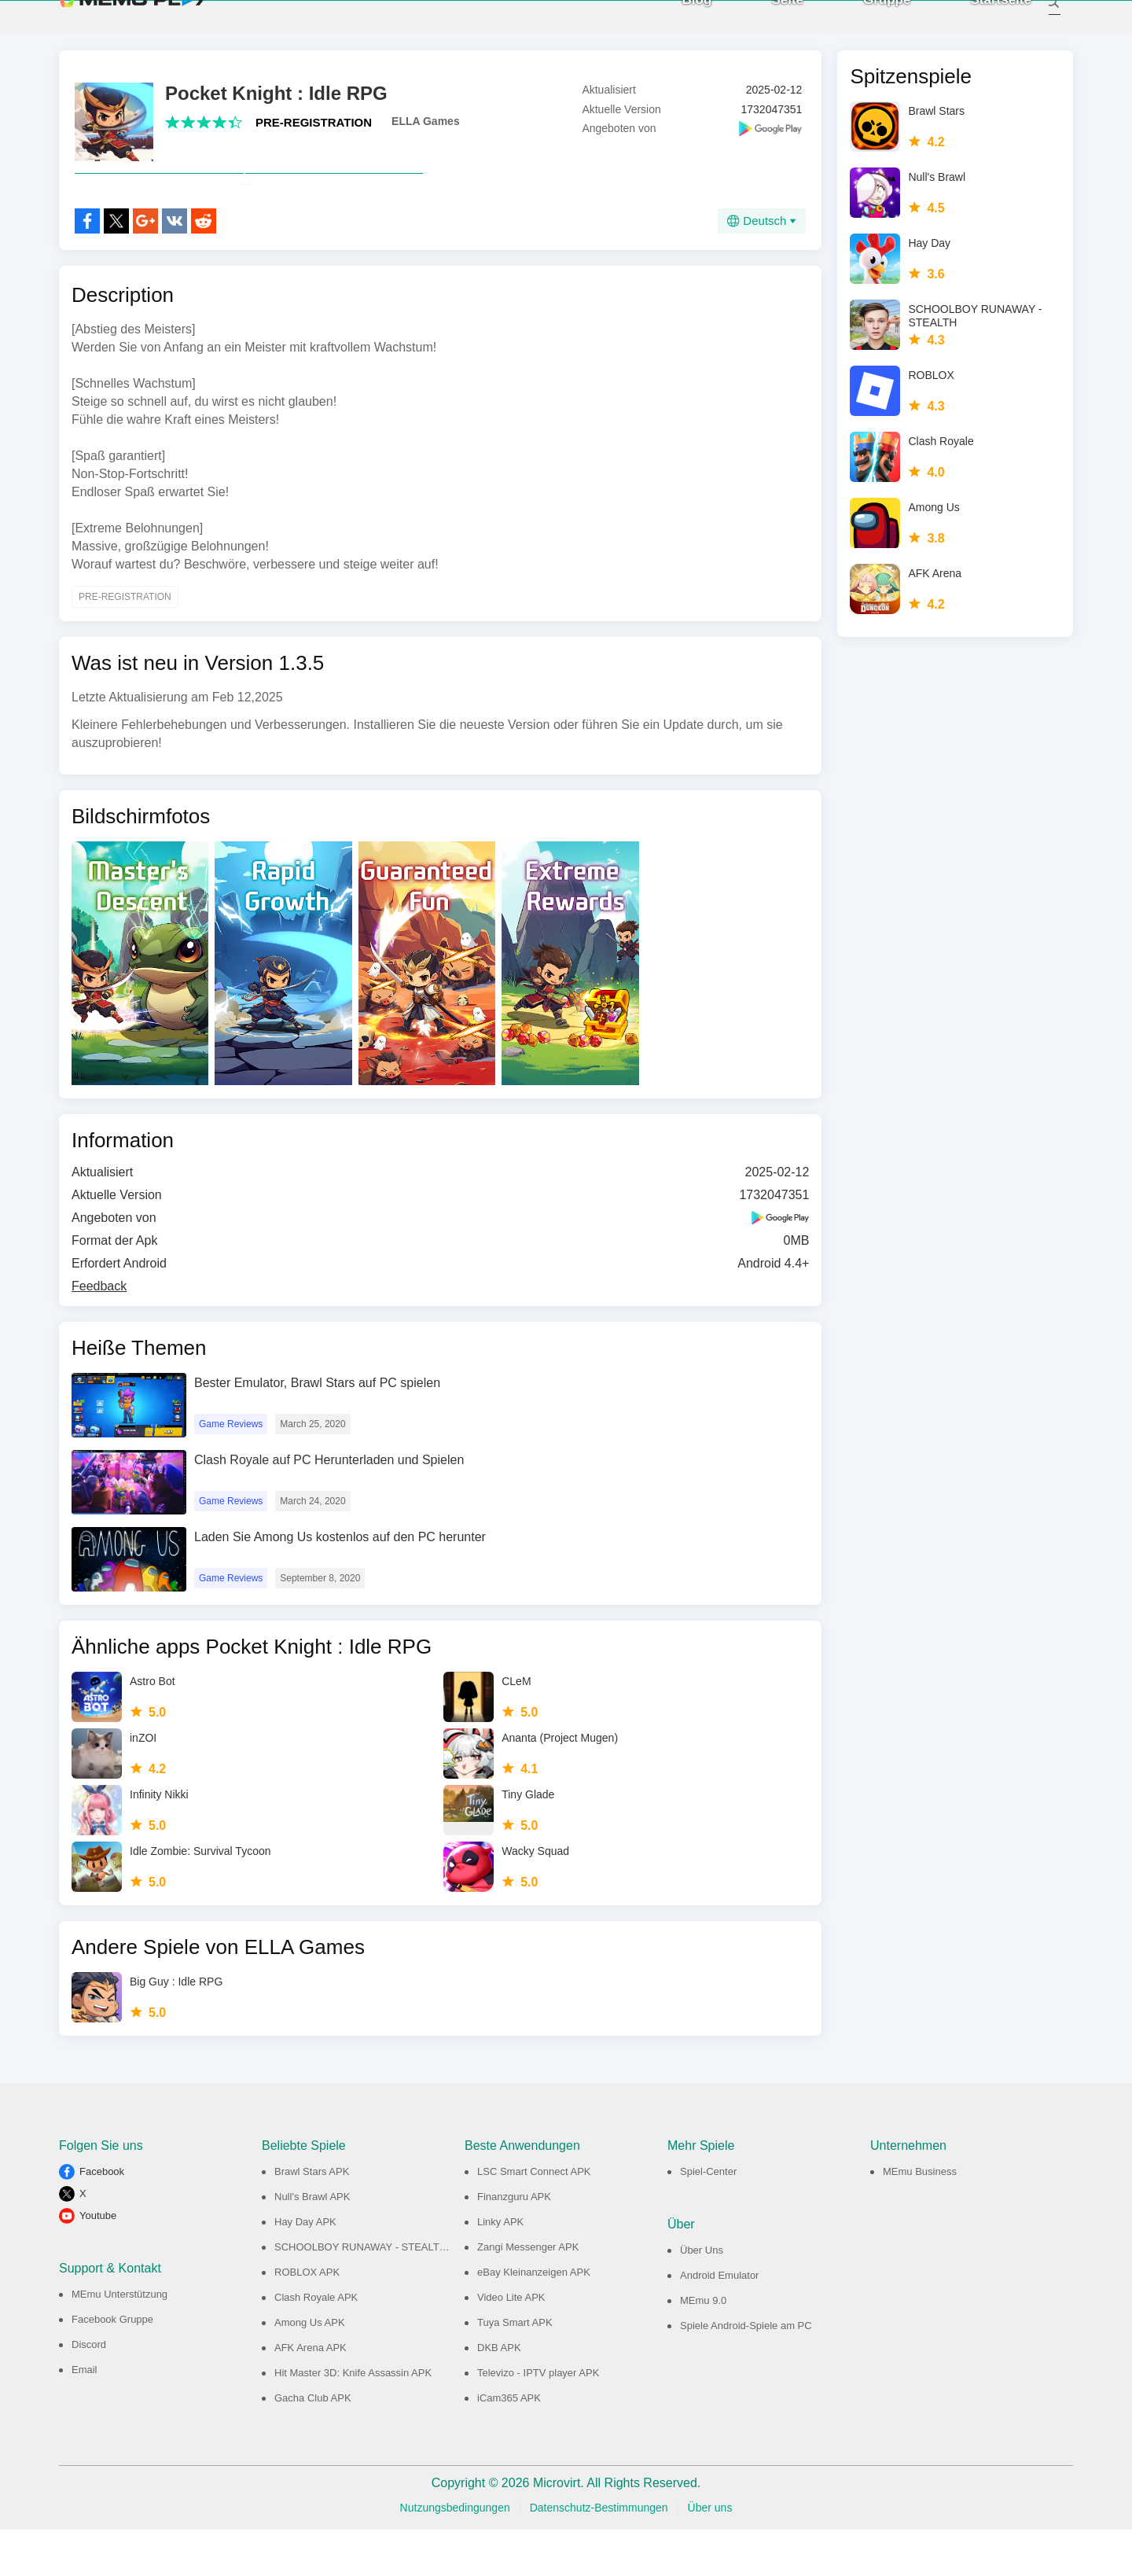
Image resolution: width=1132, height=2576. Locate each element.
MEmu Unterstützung (119, 2340)
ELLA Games (425, 133)
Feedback (99, 1332)
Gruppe (869, 23)
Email (84, 2416)
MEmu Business (920, 2218)
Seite (770, 23)
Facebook (101, 2218)
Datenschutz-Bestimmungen (599, 2554)
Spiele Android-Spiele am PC (746, 2372)
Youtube (97, 2262)
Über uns (710, 2554)
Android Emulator (719, 2322)
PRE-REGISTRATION (313, 134)
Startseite (984, 23)
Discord (89, 2391)
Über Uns (701, 2296)
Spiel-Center (708, 2218)
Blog (680, 23)
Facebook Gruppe (112, 2366)
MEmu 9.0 (703, 2347)
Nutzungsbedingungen (455, 2554)
